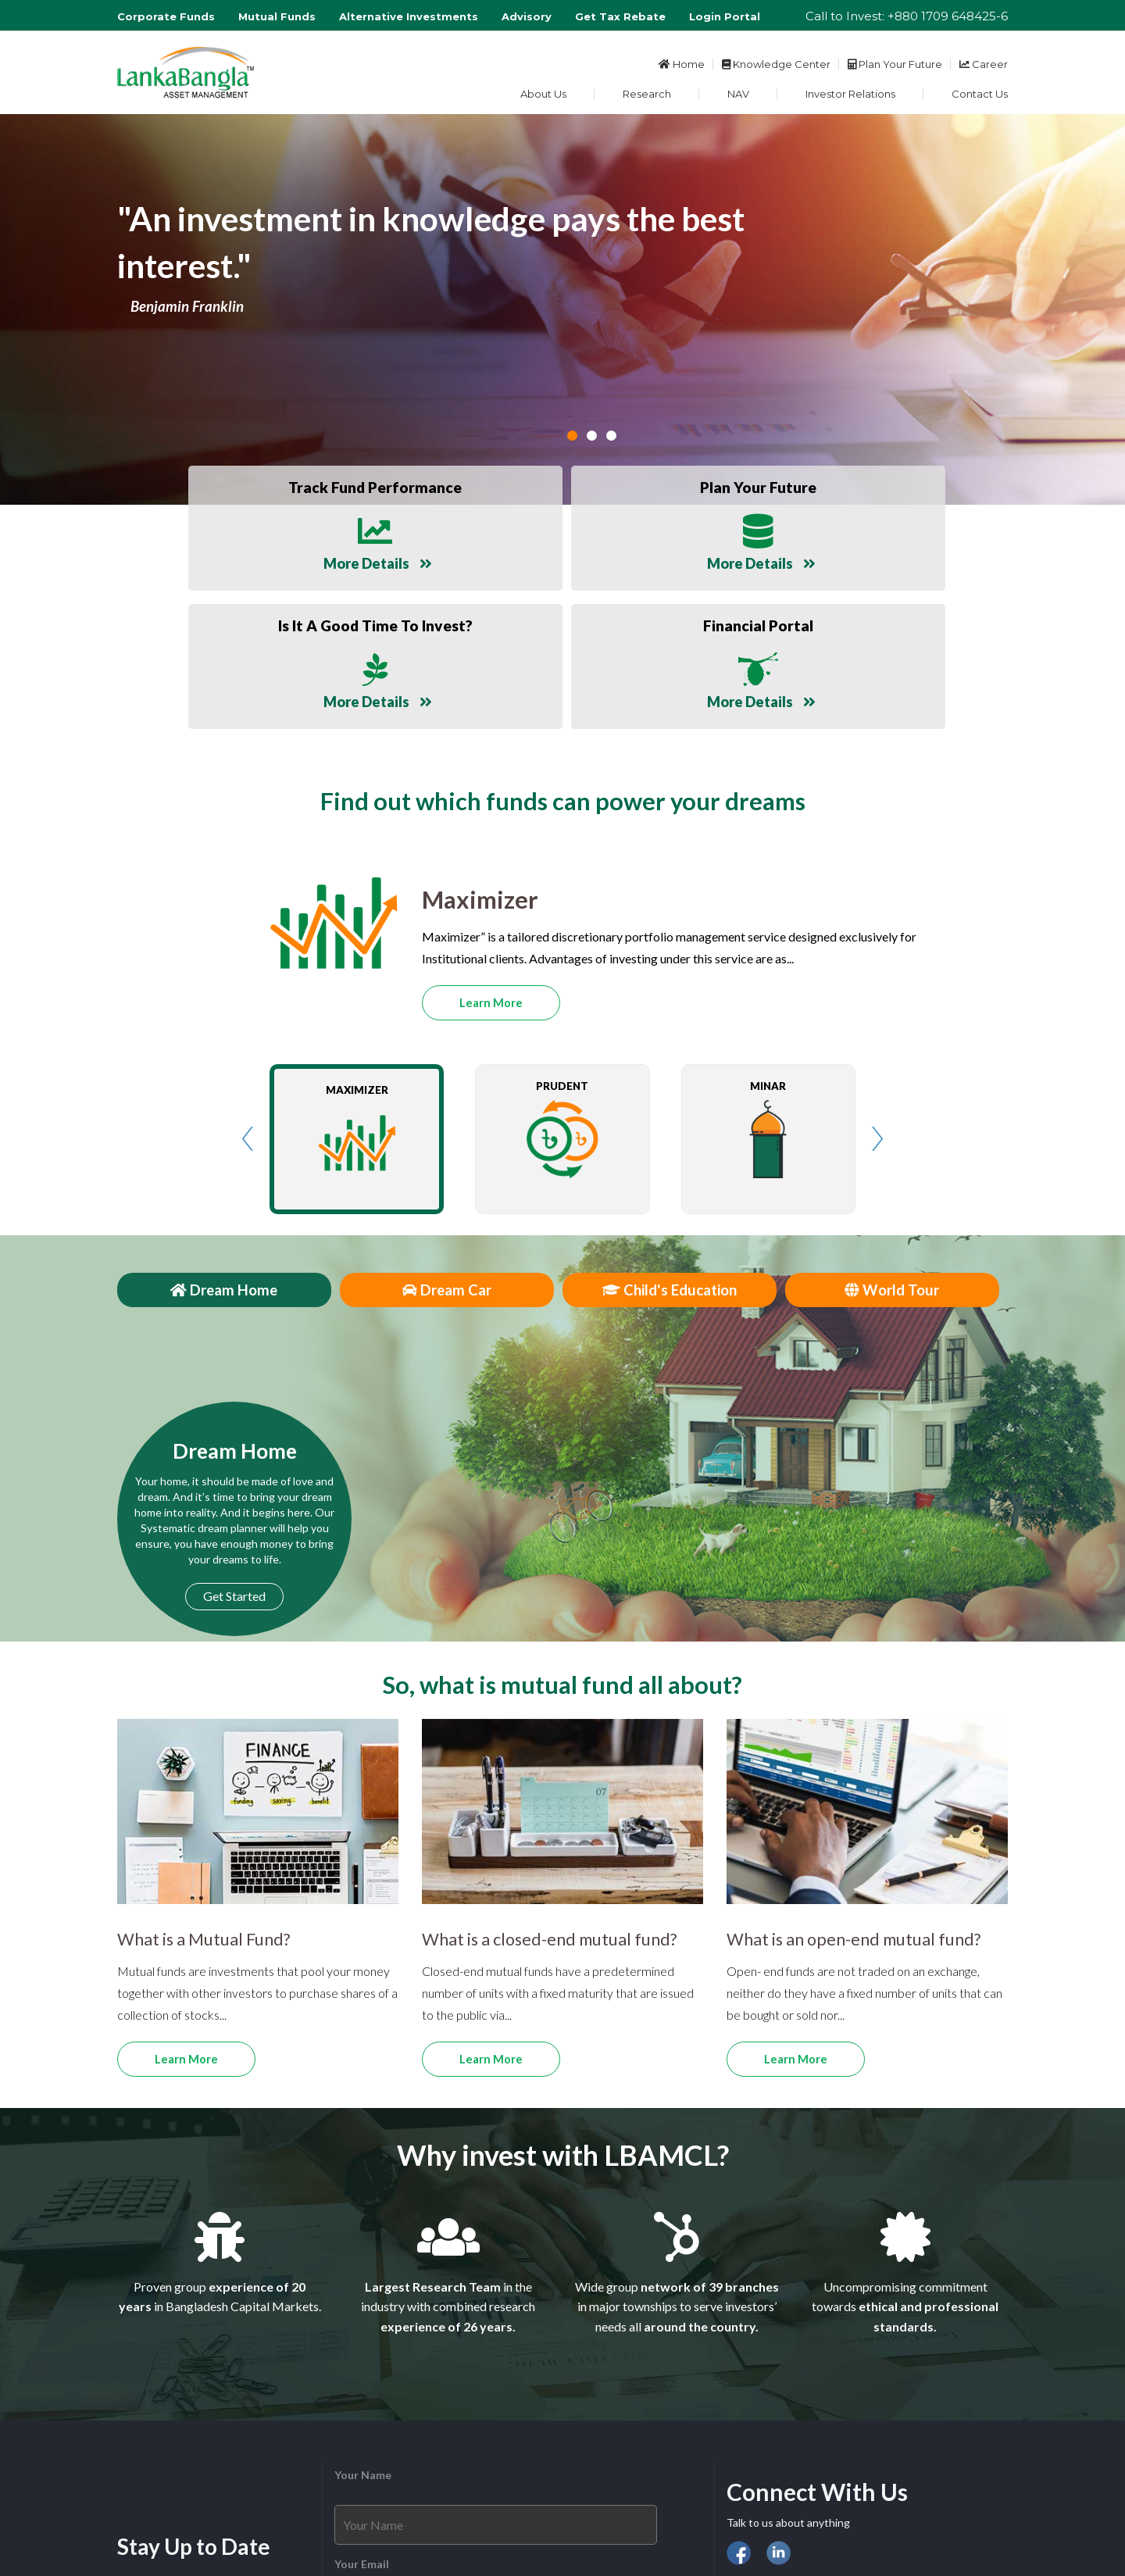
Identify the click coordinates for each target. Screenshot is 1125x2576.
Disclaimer (753, 2520)
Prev (247, 987)
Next (877, 987)
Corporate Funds (166, 16)
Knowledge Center (776, 64)
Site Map (892, 2520)
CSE (767, 2450)
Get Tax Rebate (620, 16)
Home (682, 64)
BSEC (801, 2450)
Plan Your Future (895, 64)
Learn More (491, 851)
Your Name (362, 2323)
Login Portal (724, 16)
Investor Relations (850, 94)
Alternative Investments (408, 16)
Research (647, 94)
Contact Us (980, 94)
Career (983, 64)
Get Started (234, 1444)
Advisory (527, 16)
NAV (738, 94)
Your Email (361, 2412)
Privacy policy (825, 2520)
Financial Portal (765, 2477)
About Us (543, 94)
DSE (737, 2450)
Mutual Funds (277, 16)
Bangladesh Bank (868, 2450)
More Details (241, 558)
